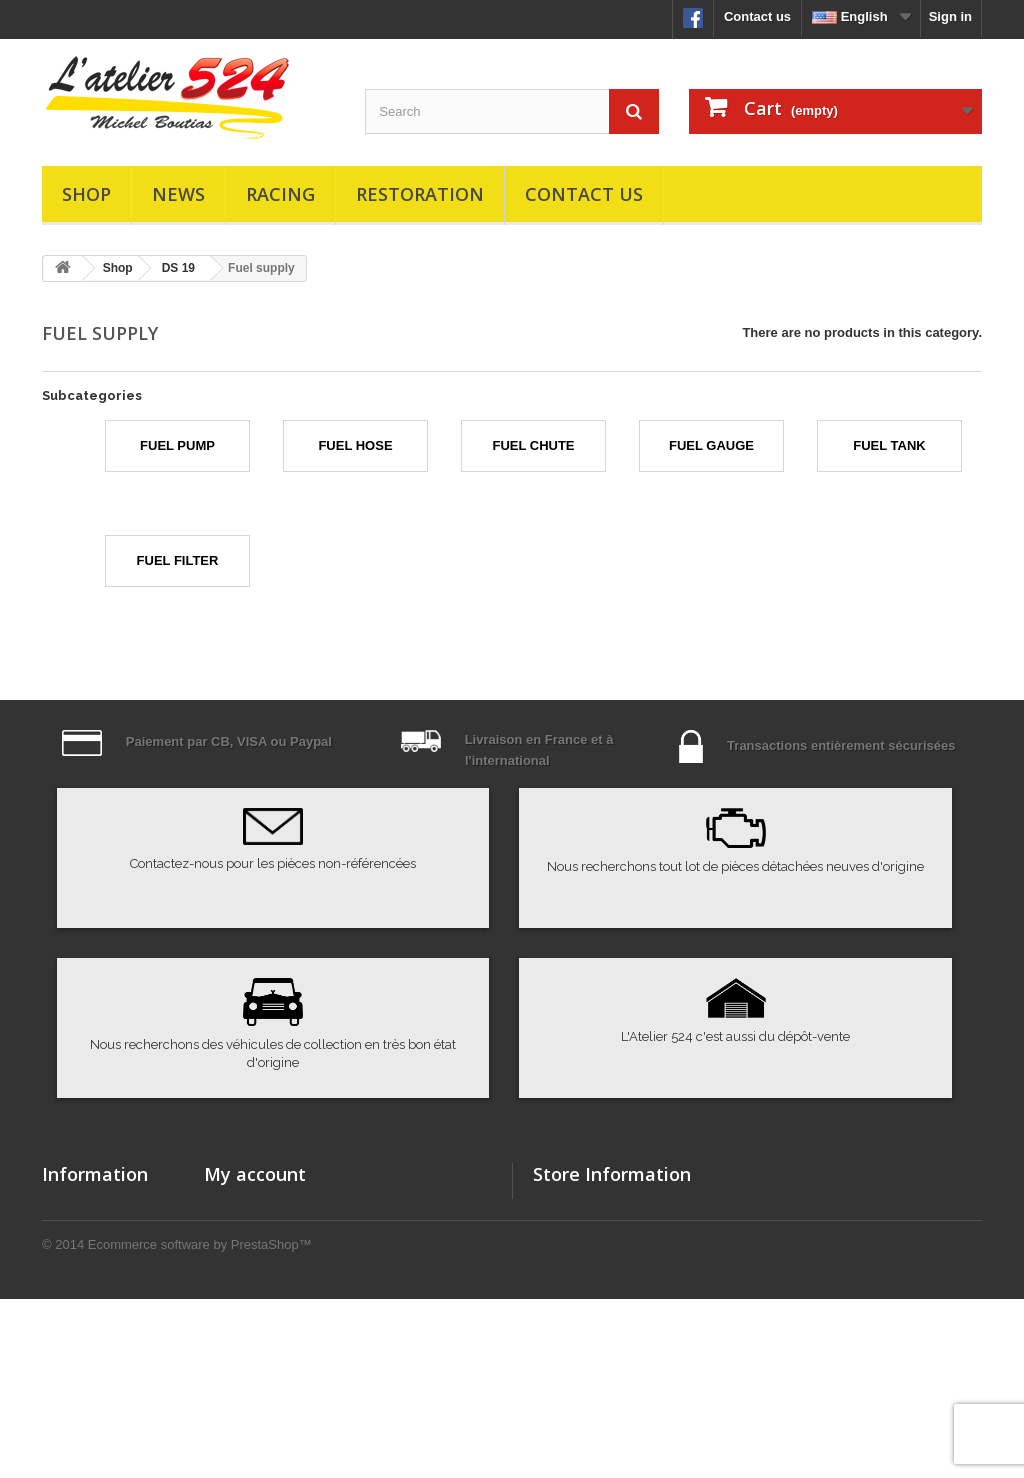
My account (255, 1174)
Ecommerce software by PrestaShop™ (200, 1423)
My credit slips (249, 1258)
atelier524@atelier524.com (687, 1346)
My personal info (255, 1310)
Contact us (757, 16)
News (178, 194)
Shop (86, 194)
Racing (280, 194)
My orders (235, 1206)
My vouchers (243, 1336)
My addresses (247, 1284)
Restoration (420, 194)
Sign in (950, 16)
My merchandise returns (279, 1232)
